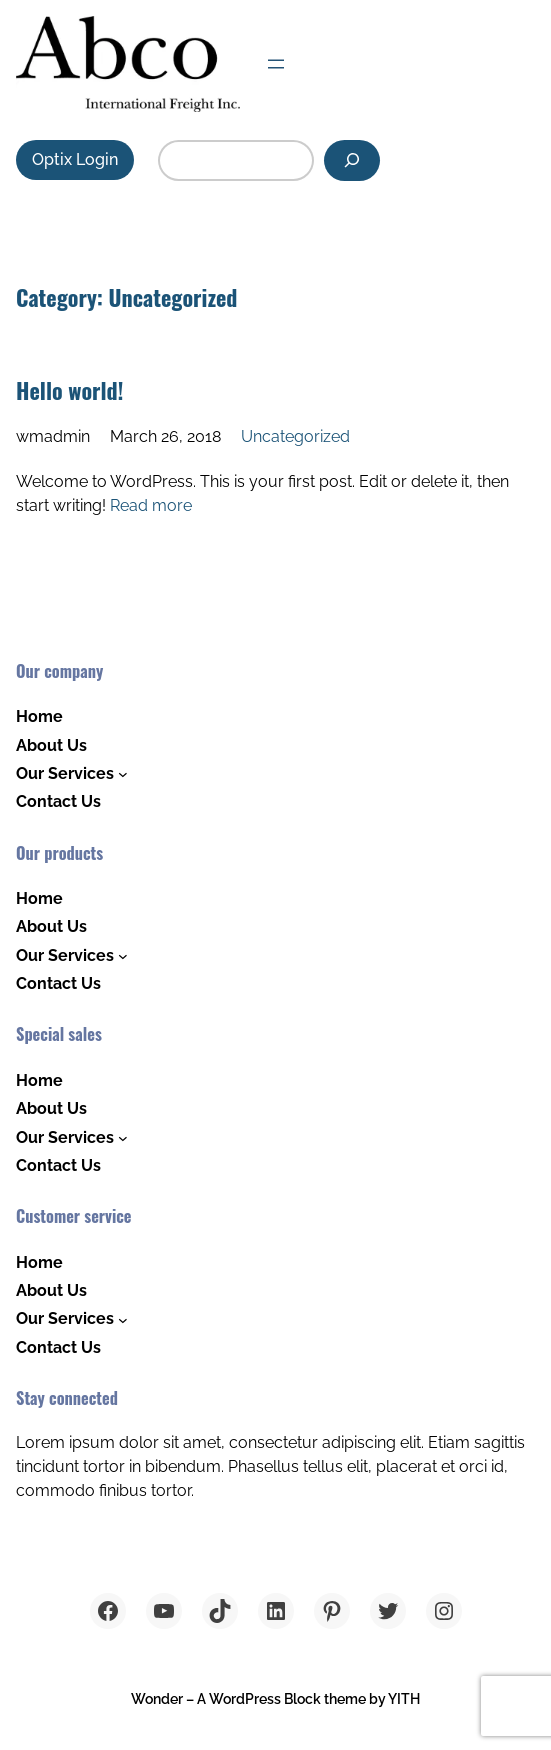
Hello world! (69, 390)
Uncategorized (295, 436)
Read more (151, 505)
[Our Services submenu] (123, 774)
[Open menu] (276, 64)
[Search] (352, 160)
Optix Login (75, 159)
